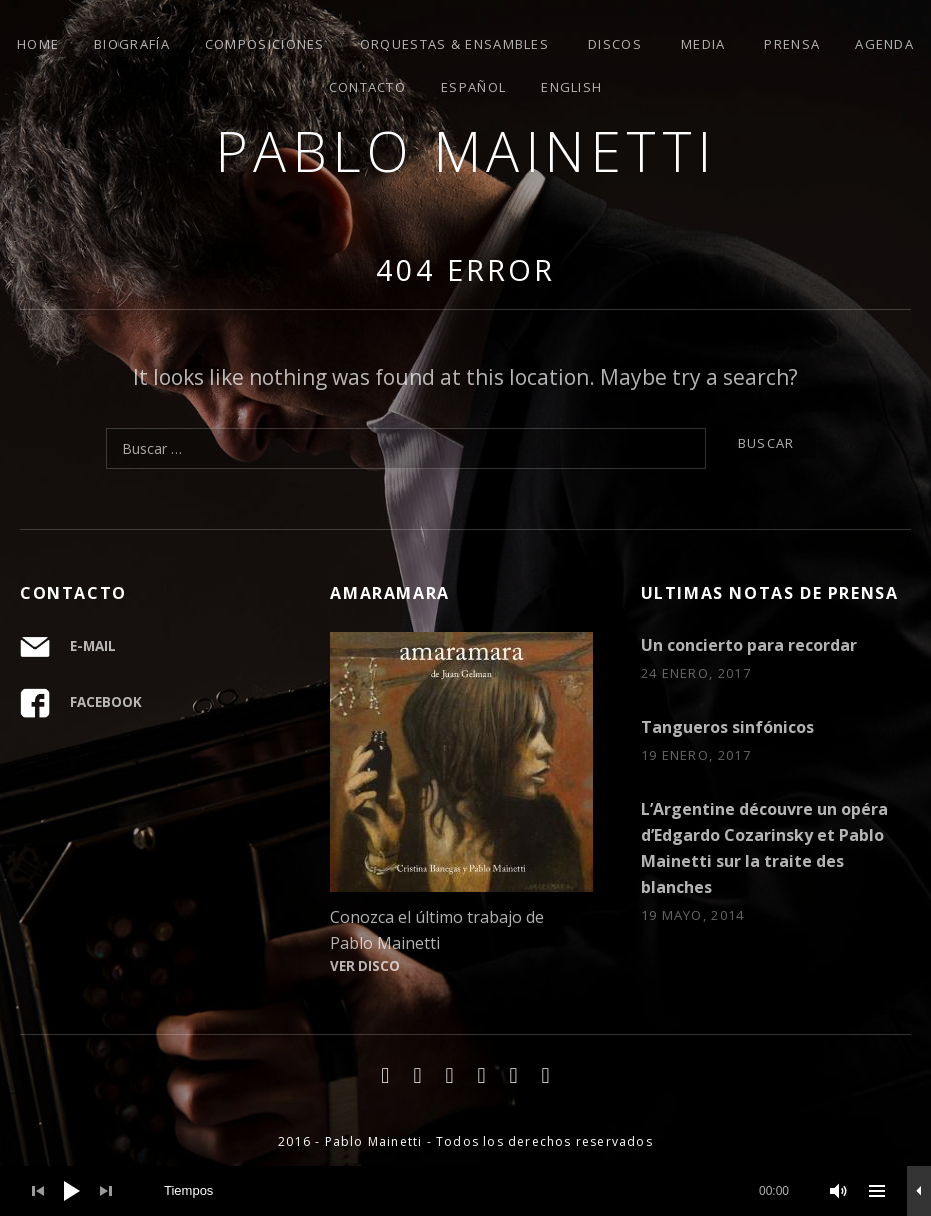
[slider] (476, 1191)
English (571, 87)
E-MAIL (93, 646)
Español (473, 87)
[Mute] (839, 1191)
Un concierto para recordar (749, 645)
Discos (615, 44)
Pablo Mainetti (466, 150)
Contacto (367, 87)
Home (38, 44)
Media (703, 44)
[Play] (72, 1191)
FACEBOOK (106, 702)
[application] (465, 1191)
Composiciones (265, 44)
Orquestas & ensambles (454, 44)
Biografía (132, 44)
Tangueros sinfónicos (727, 727)
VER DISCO (365, 966)
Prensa (792, 44)
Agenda (884, 44)
